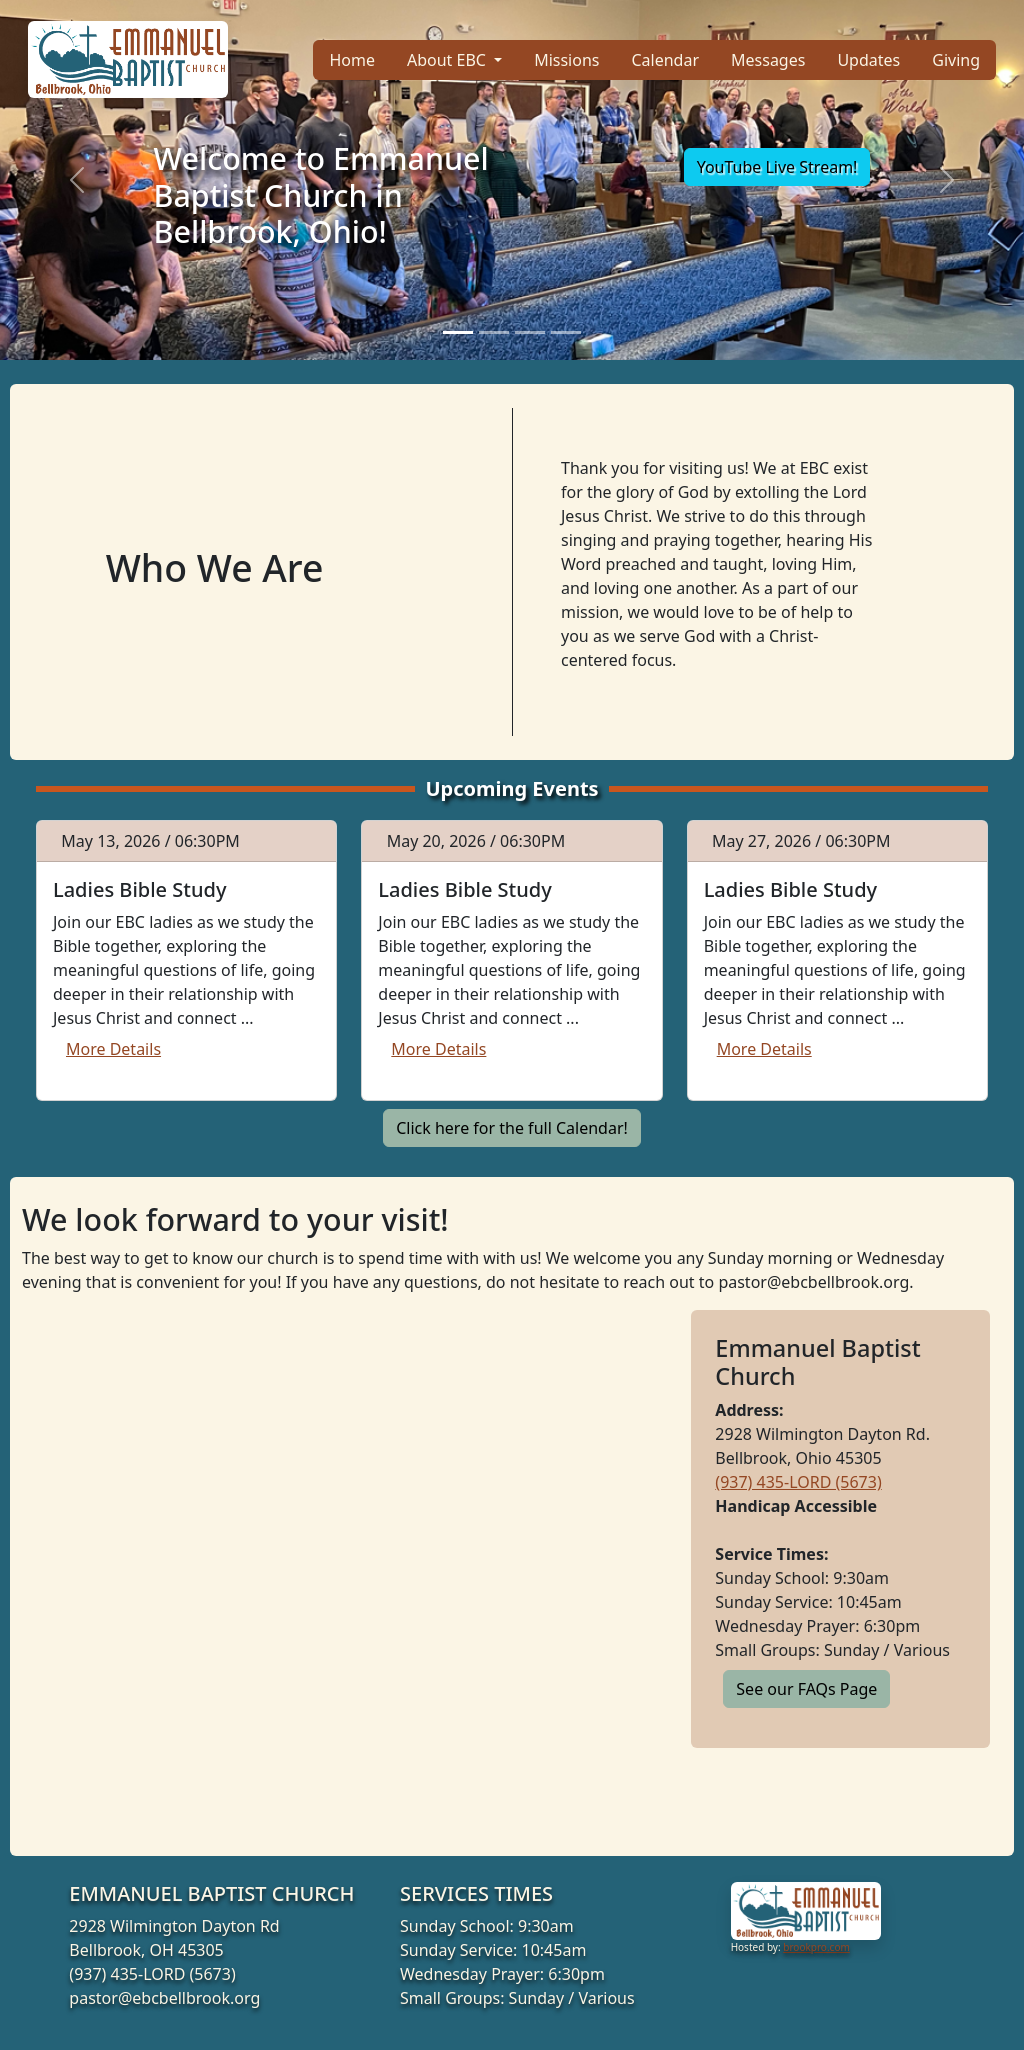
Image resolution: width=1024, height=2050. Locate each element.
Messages (768, 60)
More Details (113, 1049)
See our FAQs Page (806, 1689)
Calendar (665, 60)
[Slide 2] (494, 332)
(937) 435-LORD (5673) (798, 1482)
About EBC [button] (448, 60)
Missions (566, 60)
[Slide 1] (458, 332)
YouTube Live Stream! (777, 167)
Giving (956, 60)
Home (352, 60)
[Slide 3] (530, 332)
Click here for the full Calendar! (512, 1128)
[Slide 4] (566, 332)
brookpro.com (816, 1947)
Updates (868, 60)
